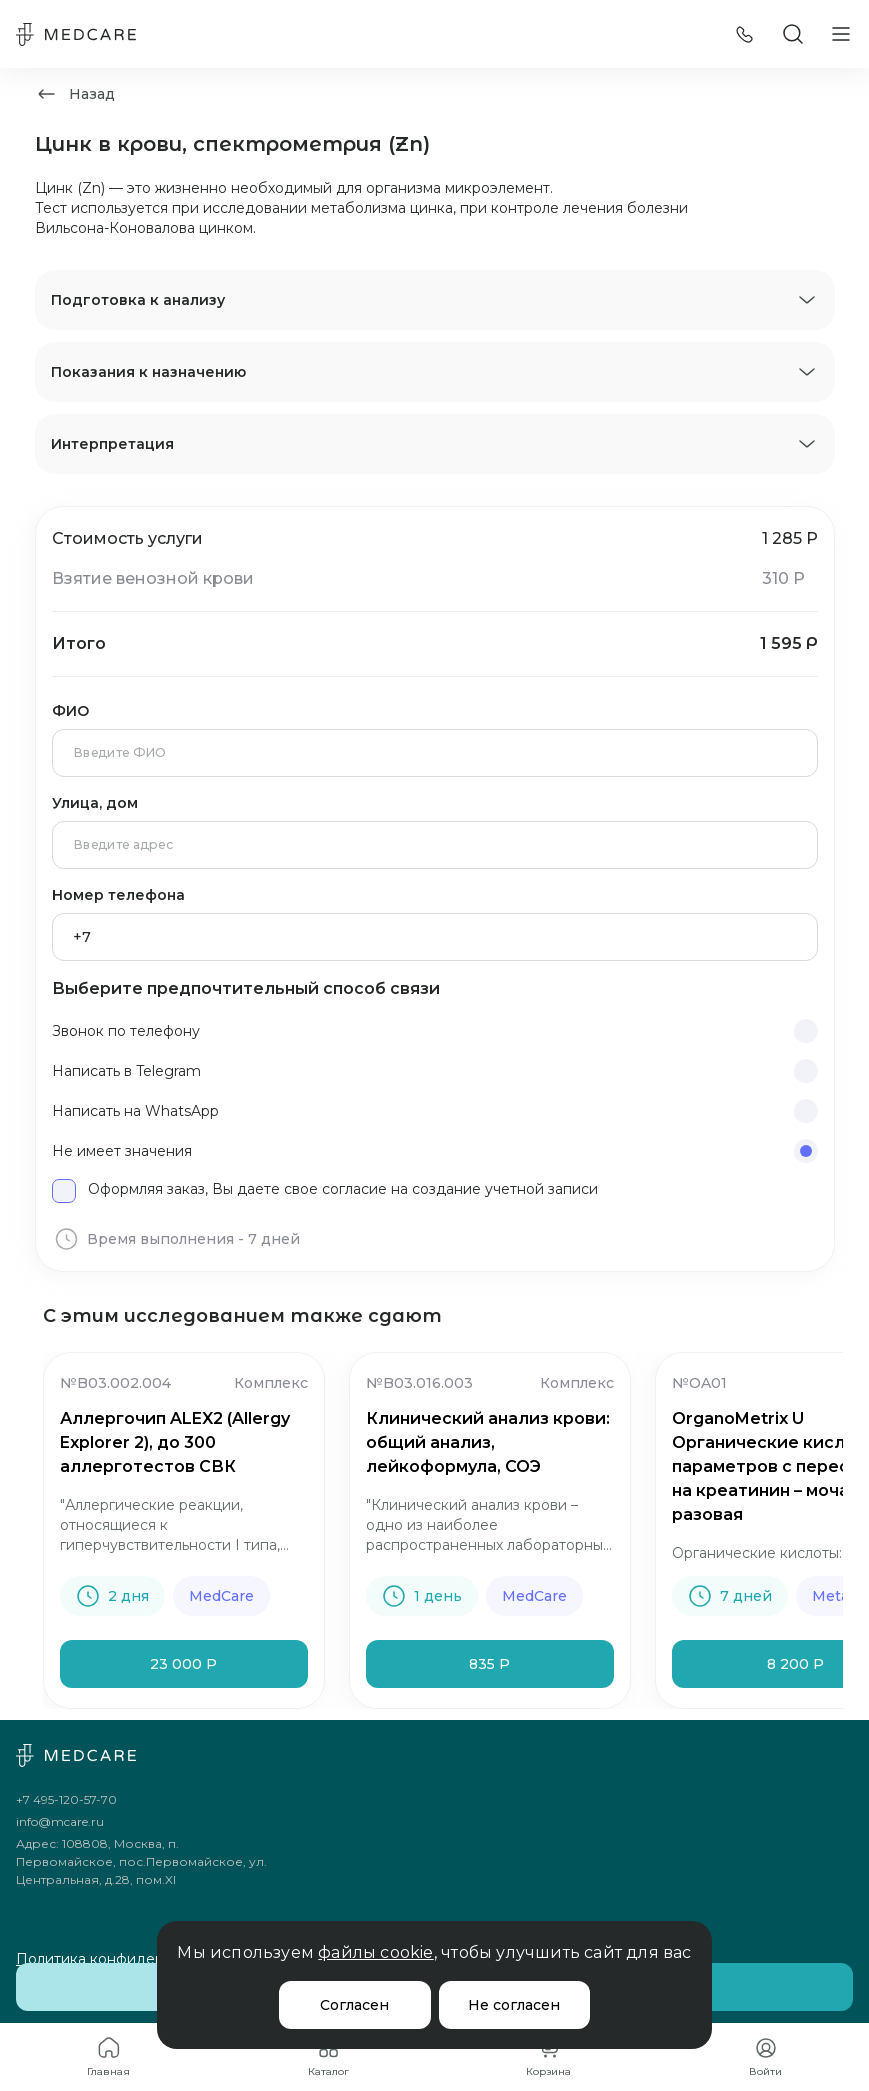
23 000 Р (183, 1664)
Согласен (354, 2005)
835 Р (489, 1664)
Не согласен (514, 2005)
